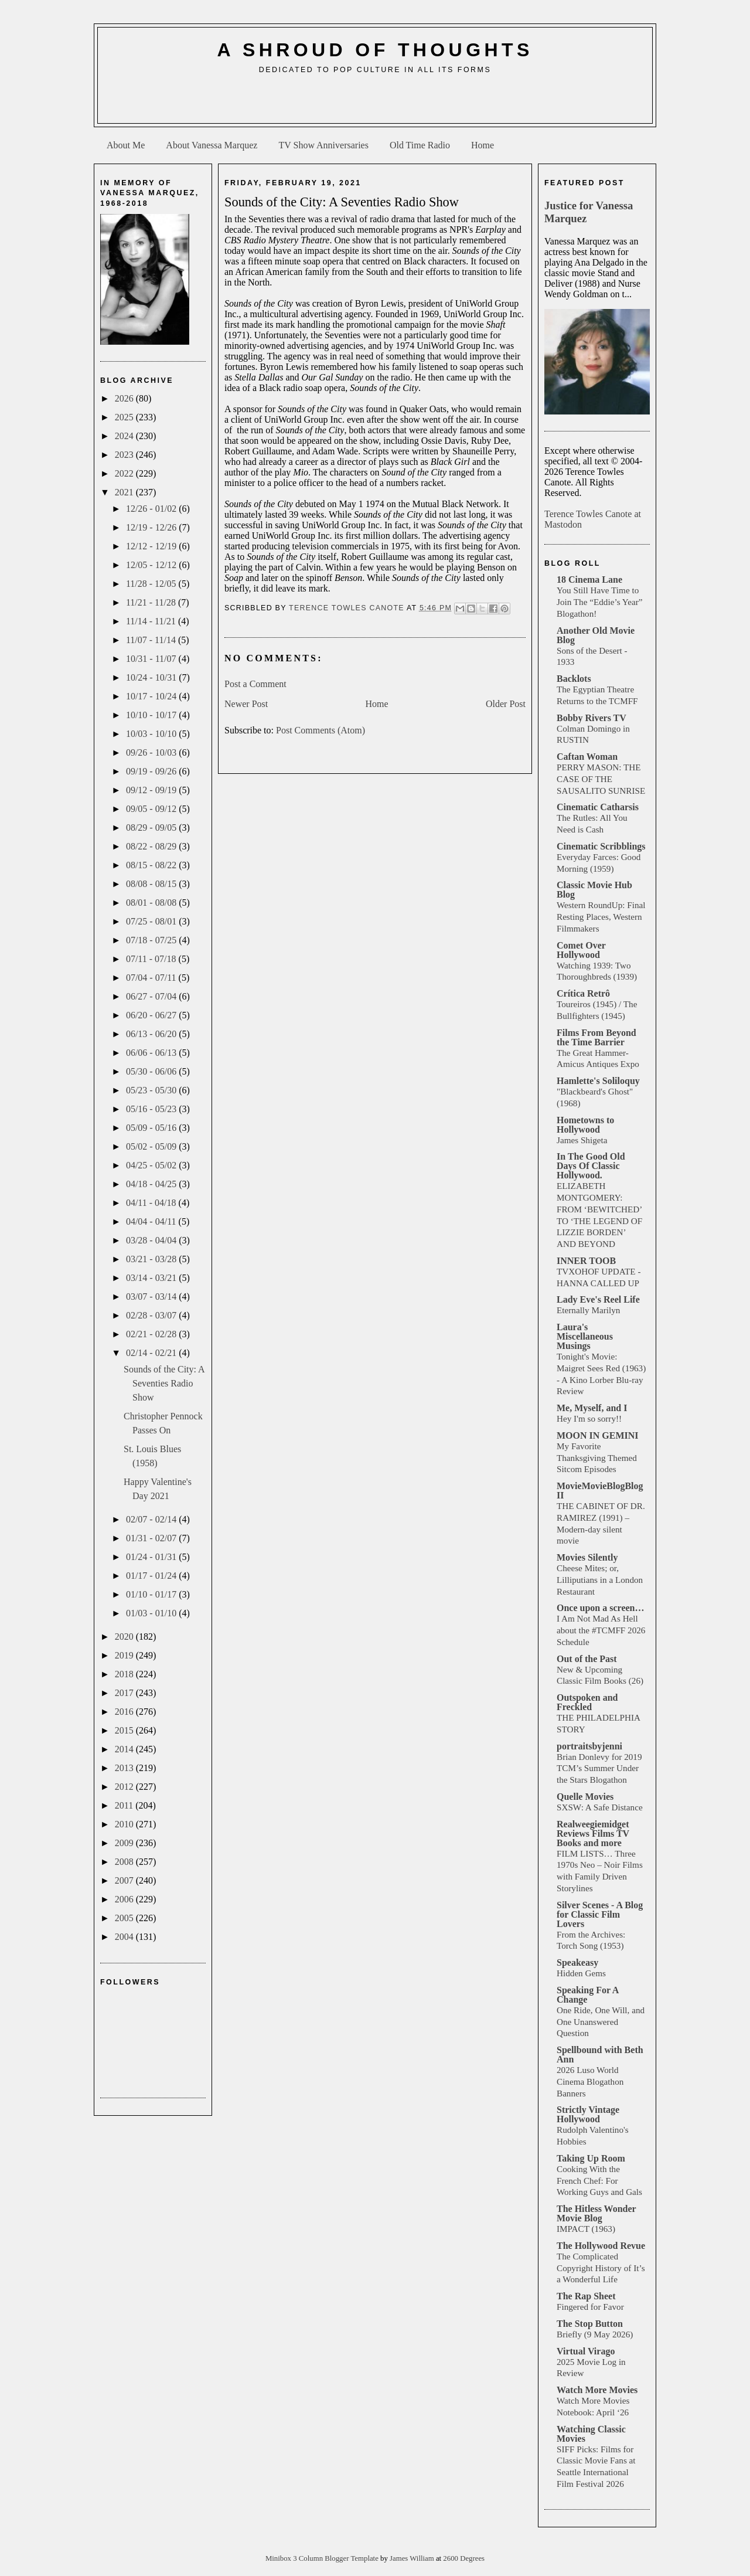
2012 (125, 1787)
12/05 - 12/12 (152, 565)
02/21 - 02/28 (152, 1334)
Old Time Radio (420, 145)
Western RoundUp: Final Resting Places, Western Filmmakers (601, 916)
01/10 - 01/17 (152, 1594)
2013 (125, 1768)
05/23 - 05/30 (152, 1090)
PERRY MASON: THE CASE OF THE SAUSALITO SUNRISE (601, 779)
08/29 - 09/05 (152, 827)
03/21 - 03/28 (152, 1259)
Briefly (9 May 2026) (595, 2334)
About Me (126, 145)
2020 (125, 1637)
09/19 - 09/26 (152, 771)
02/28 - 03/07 (152, 1315)
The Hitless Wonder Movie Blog (596, 2213)
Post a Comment (255, 684)
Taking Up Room (591, 2158)
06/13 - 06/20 (152, 1034)
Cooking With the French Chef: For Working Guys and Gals (599, 2180)
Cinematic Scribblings (601, 846)
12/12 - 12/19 (152, 546)
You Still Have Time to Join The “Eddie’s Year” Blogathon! (600, 601)
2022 (125, 473)
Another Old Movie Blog (596, 635)
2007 (125, 1880)
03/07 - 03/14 (152, 1296)
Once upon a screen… (600, 1608)
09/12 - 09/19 (152, 790)
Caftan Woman (587, 757)
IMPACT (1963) (586, 2229)
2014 (125, 1749)
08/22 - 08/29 (152, 846)
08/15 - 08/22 (152, 865)
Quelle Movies (585, 1797)
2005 (125, 1918)
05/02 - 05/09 (152, 1146)
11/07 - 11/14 (152, 640)
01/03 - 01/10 (152, 1613)
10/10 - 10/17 (152, 715)
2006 (125, 1899)
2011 (125, 1805)
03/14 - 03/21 (152, 1278)
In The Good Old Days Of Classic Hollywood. (591, 1165)
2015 (125, 1730)
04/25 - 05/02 (152, 1165)
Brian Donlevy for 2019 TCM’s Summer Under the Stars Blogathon (599, 1768)
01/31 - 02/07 (152, 1538)
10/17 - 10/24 (152, 696)
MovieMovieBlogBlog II (600, 1490)
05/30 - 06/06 (152, 1071)
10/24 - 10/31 (152, 677)
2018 (125, 1674)
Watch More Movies (597, 2390)
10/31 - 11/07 (152, 659)
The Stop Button (590, 2324)
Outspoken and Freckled (587, 1702)
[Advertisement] (375, 103)
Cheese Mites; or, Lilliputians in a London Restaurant (600, 1579)
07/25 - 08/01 (152, 921)
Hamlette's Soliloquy (598, 1081)
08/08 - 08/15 (152, 884)
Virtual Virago (586, 2351)
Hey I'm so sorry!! (589, 1418)
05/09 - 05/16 (152, 1128)
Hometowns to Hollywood (585, 1124)
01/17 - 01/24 (152, 1576)
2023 (125, 455)
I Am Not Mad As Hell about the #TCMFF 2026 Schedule (601, 1630)
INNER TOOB (586, 1261)
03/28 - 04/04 (152, 1240)
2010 (125, 1824)
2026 (125, 398)
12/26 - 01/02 (152, 509)
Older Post (506, 704)
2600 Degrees (464, 2558)
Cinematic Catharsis (598, 807)
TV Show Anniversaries (323, 145)
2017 (125, 1693)
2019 (125, 1655)
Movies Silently (587, 1557)
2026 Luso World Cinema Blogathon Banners (590, 2081)
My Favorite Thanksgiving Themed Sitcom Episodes (597, 1457)
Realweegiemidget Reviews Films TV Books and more (593, 1833)
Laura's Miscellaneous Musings (585, 1336)
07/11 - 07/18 (152, 959)
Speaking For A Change (588, 1994)
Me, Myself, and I (592, 1408)
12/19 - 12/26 (152, 527)
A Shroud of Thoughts (375, 49)
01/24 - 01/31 (152, 1557)
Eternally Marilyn (588, 1310)
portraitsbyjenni (589, 1746)
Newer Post (246, 704)
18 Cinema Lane (589, 579)
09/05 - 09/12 (152, 809)
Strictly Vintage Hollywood (588, 2114)
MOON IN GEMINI (598, 1435)
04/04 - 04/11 (152, 1221)
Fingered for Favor (590, 2307)
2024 (125, 436)
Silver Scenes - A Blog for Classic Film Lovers (600, 1914)
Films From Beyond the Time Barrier (596, 1037)
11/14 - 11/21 (152, 621)
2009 (125, 1843)
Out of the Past (587, 1659)
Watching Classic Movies (591, 2434)
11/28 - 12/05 (152, 584)
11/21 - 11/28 (152, 602)
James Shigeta (582, 1140)
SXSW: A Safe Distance (600, 1807)
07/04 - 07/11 (152, 978)
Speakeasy (577, 1962)
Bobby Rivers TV (591, 718)
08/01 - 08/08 (152, 903)
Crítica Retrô (583, 993)
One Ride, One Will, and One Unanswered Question (601, 2021)
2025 (125, 417)
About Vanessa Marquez (211, 145)
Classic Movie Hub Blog (594, 889)
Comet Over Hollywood (581, 950)
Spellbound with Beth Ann (600, 2054)
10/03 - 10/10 (152, 734)
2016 (125, 1712)
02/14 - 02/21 (152, 1353)
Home (482, 145)
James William (413, 2558)
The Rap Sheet (586, 2296)
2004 (125, 1937)
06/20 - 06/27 (152, 1015)
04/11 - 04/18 (152, 1203)
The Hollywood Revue (601, 2246)
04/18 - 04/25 (152, 1184)
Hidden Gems (581, 1973)
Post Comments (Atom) (320, 730)
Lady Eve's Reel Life (598, 1299)
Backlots (574, 679)
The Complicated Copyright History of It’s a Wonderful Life (601, 2268)
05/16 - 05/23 (152, 1109)
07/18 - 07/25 (152, 940)
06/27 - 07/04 (152, 996)
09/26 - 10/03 (152, 752)
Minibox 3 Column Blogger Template (322, 2558)
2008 (125, 1862)
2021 (125, 492)
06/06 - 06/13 (152, 1053)
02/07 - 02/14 (152, 1519)
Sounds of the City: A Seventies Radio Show (164, 1383)
